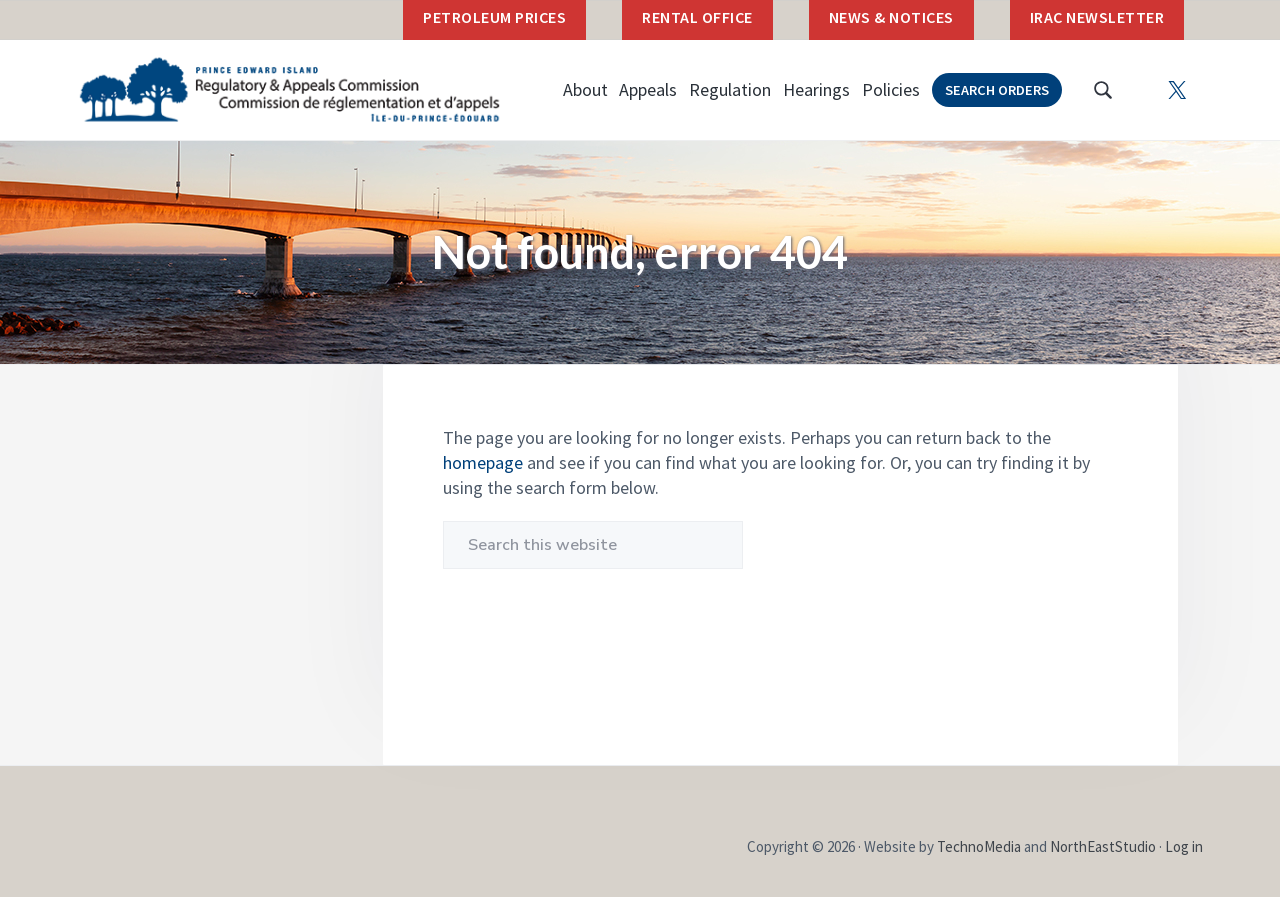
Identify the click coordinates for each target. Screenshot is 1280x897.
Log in (1184, 846)
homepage (483, 462)
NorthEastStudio (1103, 846)
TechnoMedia (979, 846)
